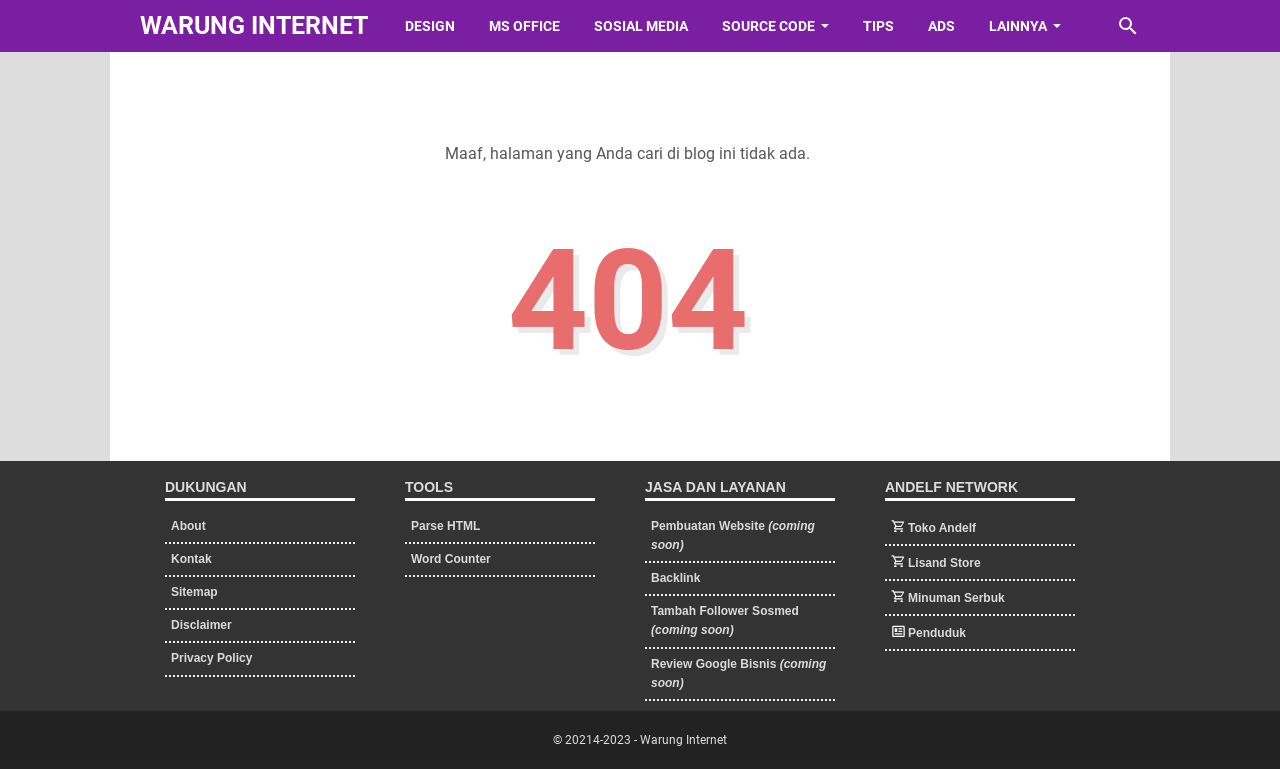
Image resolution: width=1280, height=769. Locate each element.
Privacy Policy (211, 658)
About (188, 526)
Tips (878, 26)
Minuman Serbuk (956, 598)
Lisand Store (944, 563)
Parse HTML (445, 526)
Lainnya (1018, 26)
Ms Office (524, 26)
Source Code (768, 26)
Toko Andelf (942, 528)
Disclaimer (201, 625)
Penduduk (937, 633)
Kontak (191, 559)
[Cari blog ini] (1128, 26)
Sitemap (194, 592)
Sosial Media (641, 26)
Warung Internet (254, 25)
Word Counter (451, 559)
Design (430, 26)
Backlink (675, 578)
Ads (941, 26)
